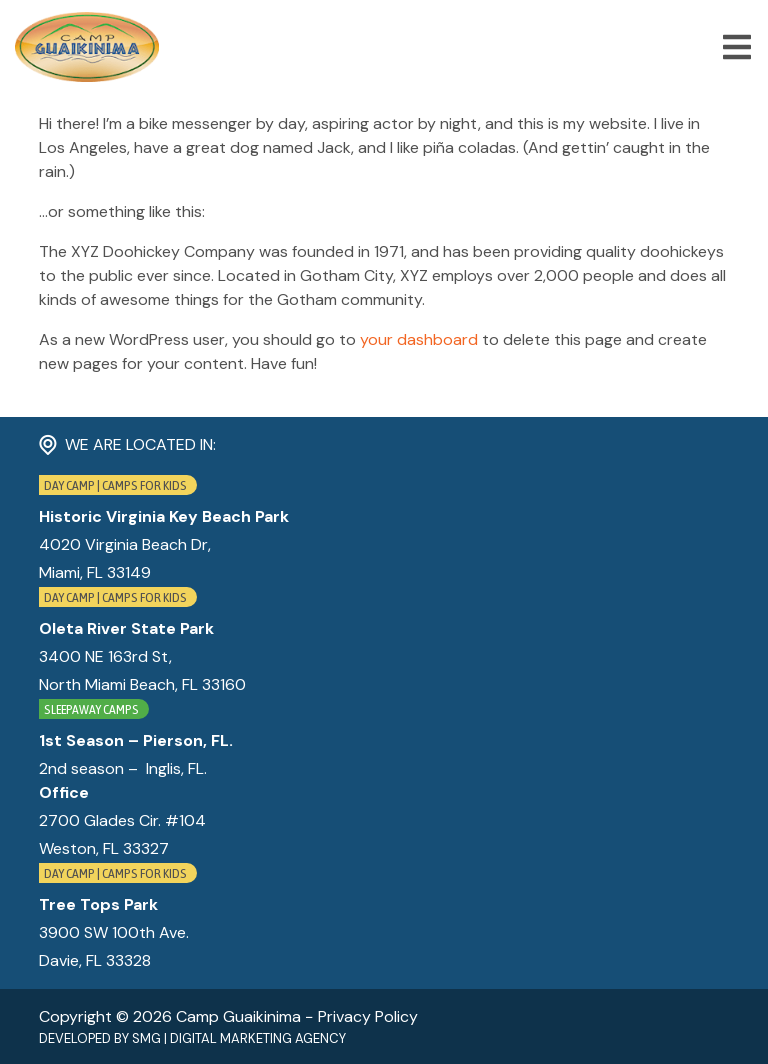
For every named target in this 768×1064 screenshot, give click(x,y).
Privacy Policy (368, 1016)
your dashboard (419, 339)
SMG (146, 1038)
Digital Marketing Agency (258, 1038)
